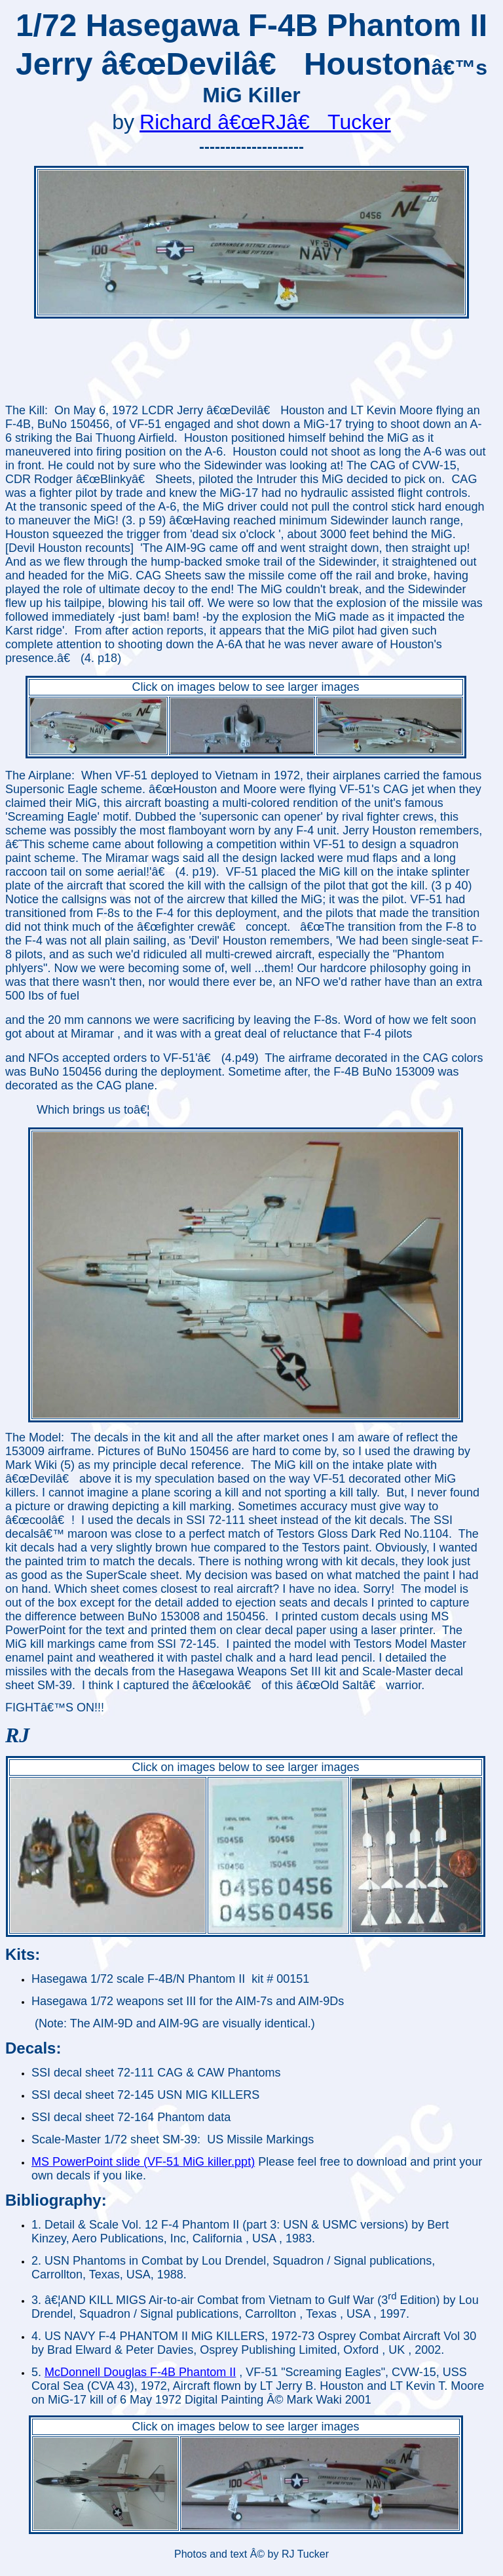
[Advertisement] (245, 361)
